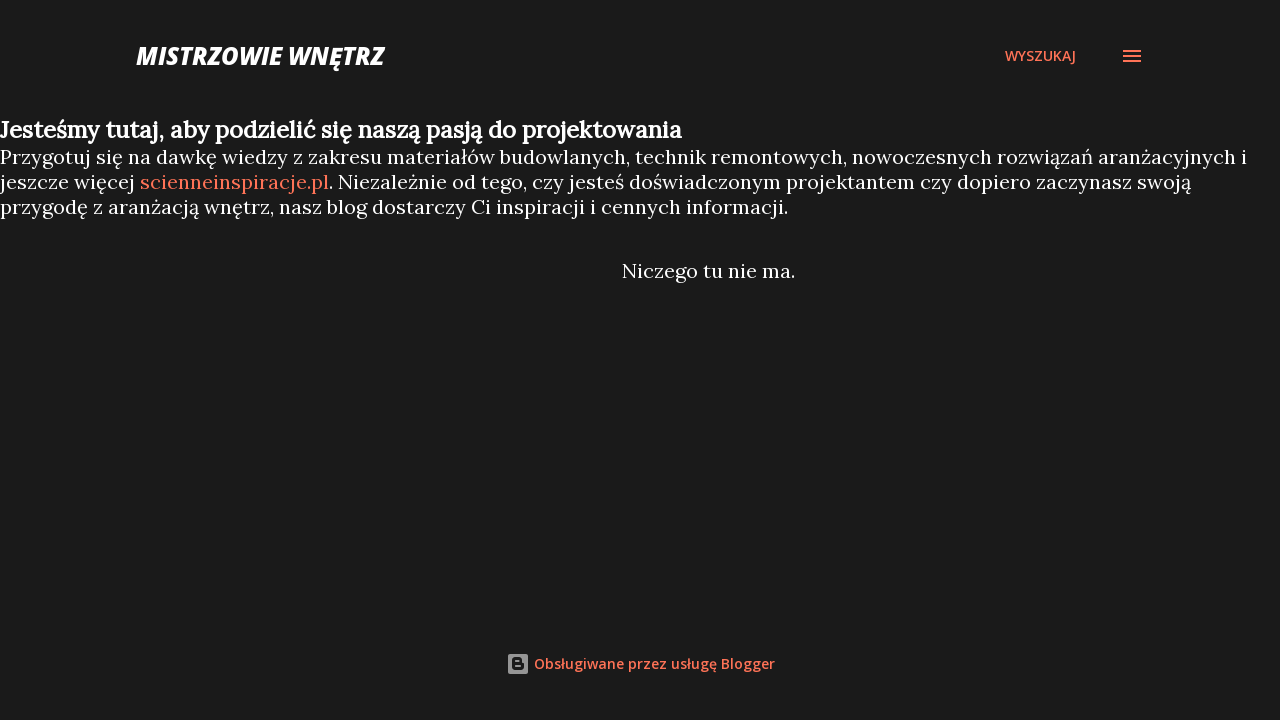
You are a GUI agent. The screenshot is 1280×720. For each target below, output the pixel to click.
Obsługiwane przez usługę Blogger (640, 663)
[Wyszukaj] (1040, 56)
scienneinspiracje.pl (234, 181)
